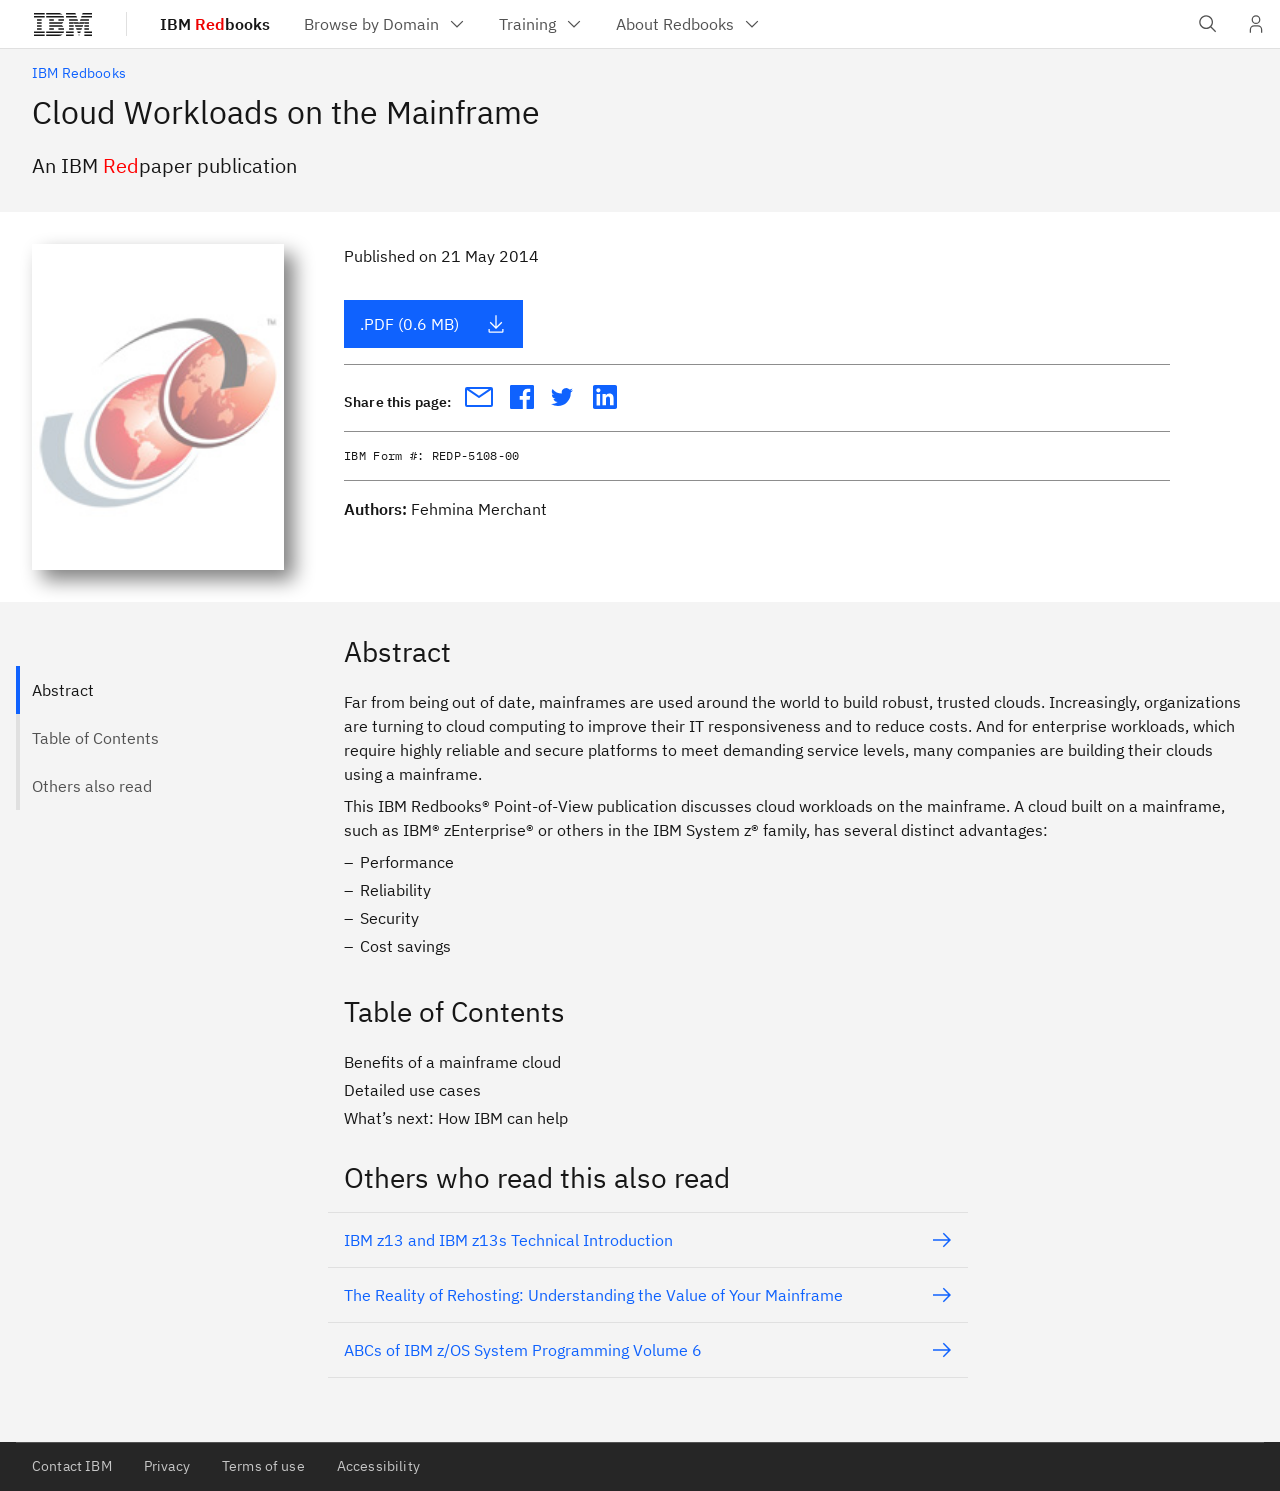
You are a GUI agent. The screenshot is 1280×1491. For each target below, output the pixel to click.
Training (541, 24)
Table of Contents (95, 738)
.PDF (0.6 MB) (433, 324)
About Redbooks (689, 24)
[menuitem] (385, 24)
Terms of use (263, 1466)
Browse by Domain (385, 24)
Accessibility (378, 1466)
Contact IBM (72, 1466)
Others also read (92, 786)
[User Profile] (1256, 24)
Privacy (167, 1466)
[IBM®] (63, 24)
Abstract (63, 690)
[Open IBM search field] (1208, 24)
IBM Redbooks (79, 73)
